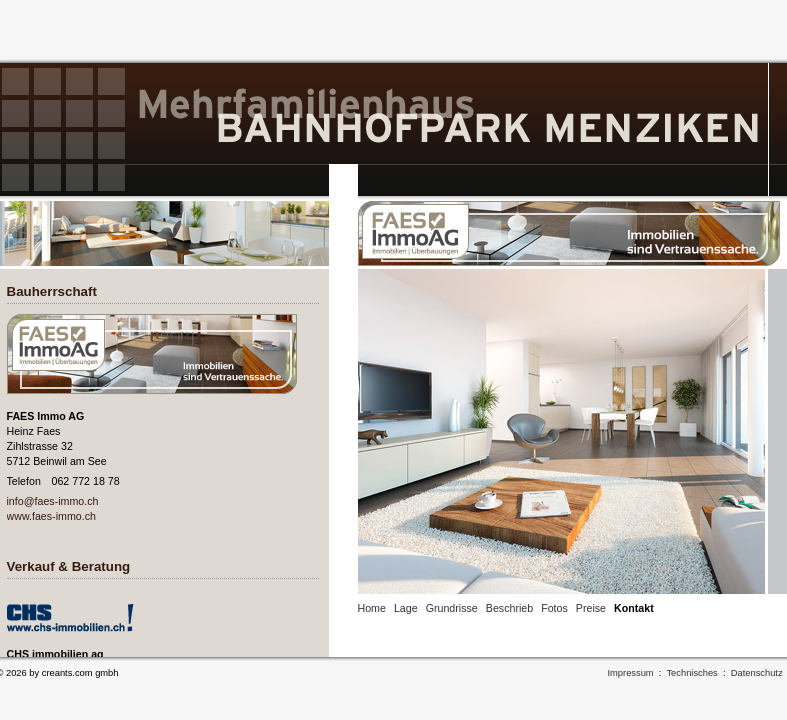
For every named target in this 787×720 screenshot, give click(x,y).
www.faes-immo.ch (51, 516)
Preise (591, 608)
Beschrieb (509, 608)
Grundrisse (452, 608)
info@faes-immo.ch (53, 501)
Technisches (691, 673)
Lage (406, 608)
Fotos (554, 608)
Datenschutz (757, 673)
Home (372, 608)
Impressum (631, 673)
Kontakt (634, 608)
